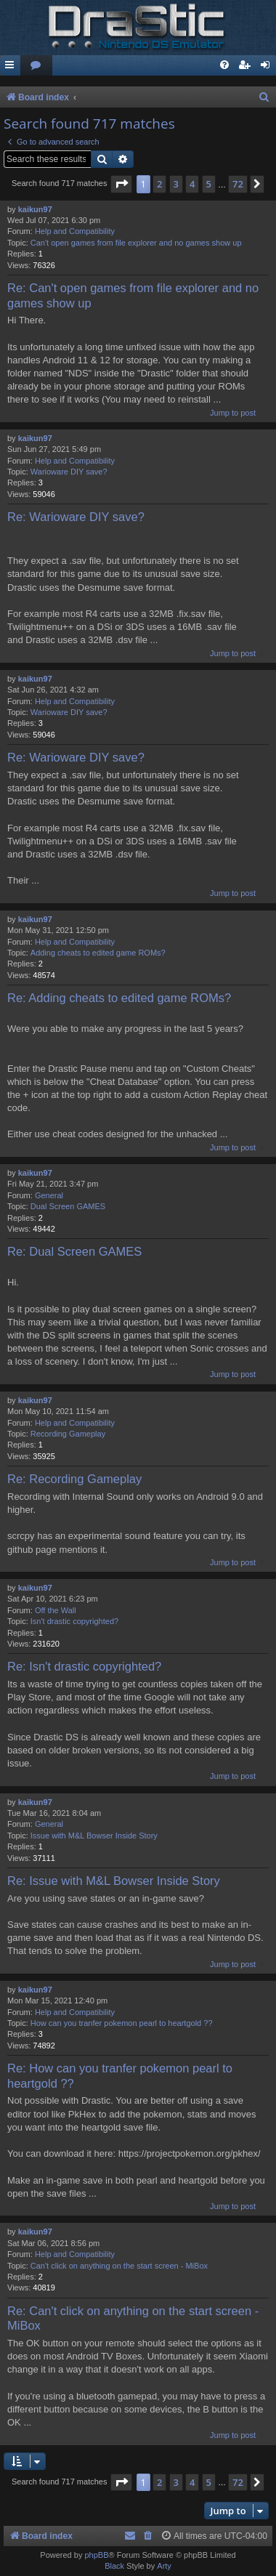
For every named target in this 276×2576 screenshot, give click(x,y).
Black (114, 2565)
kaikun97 (35, 209)
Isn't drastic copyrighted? (74, 1621)
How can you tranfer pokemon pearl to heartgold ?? (122, 2023)
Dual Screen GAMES (68, 1206)
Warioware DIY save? (69, 471)
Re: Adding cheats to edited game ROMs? (119, 997)
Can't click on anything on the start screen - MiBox (119, 2265)
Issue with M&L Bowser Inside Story (94, 1835)
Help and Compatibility (75, 231)
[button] (121, 184)
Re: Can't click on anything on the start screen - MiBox (133, 2318)
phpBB (96, 2555)
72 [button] (237, 183)
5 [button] (208, 183)
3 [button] (176, 183)
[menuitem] (36, 66)
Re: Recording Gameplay (74, 1478)
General (49, 1195)
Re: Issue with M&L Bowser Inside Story (113, 1880)
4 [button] (192, 183)
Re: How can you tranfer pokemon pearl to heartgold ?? (119, 2076)
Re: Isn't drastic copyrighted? (84, 1666)
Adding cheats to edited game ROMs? (98, 952)
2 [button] (159, 183)
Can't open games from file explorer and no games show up (136, 242)
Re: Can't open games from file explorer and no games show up (133, 295)
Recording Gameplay (68, 1433)
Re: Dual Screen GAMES (74, 1251)
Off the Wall (55, 1610)
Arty (164, 2565)
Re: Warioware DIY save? (76, 516)
